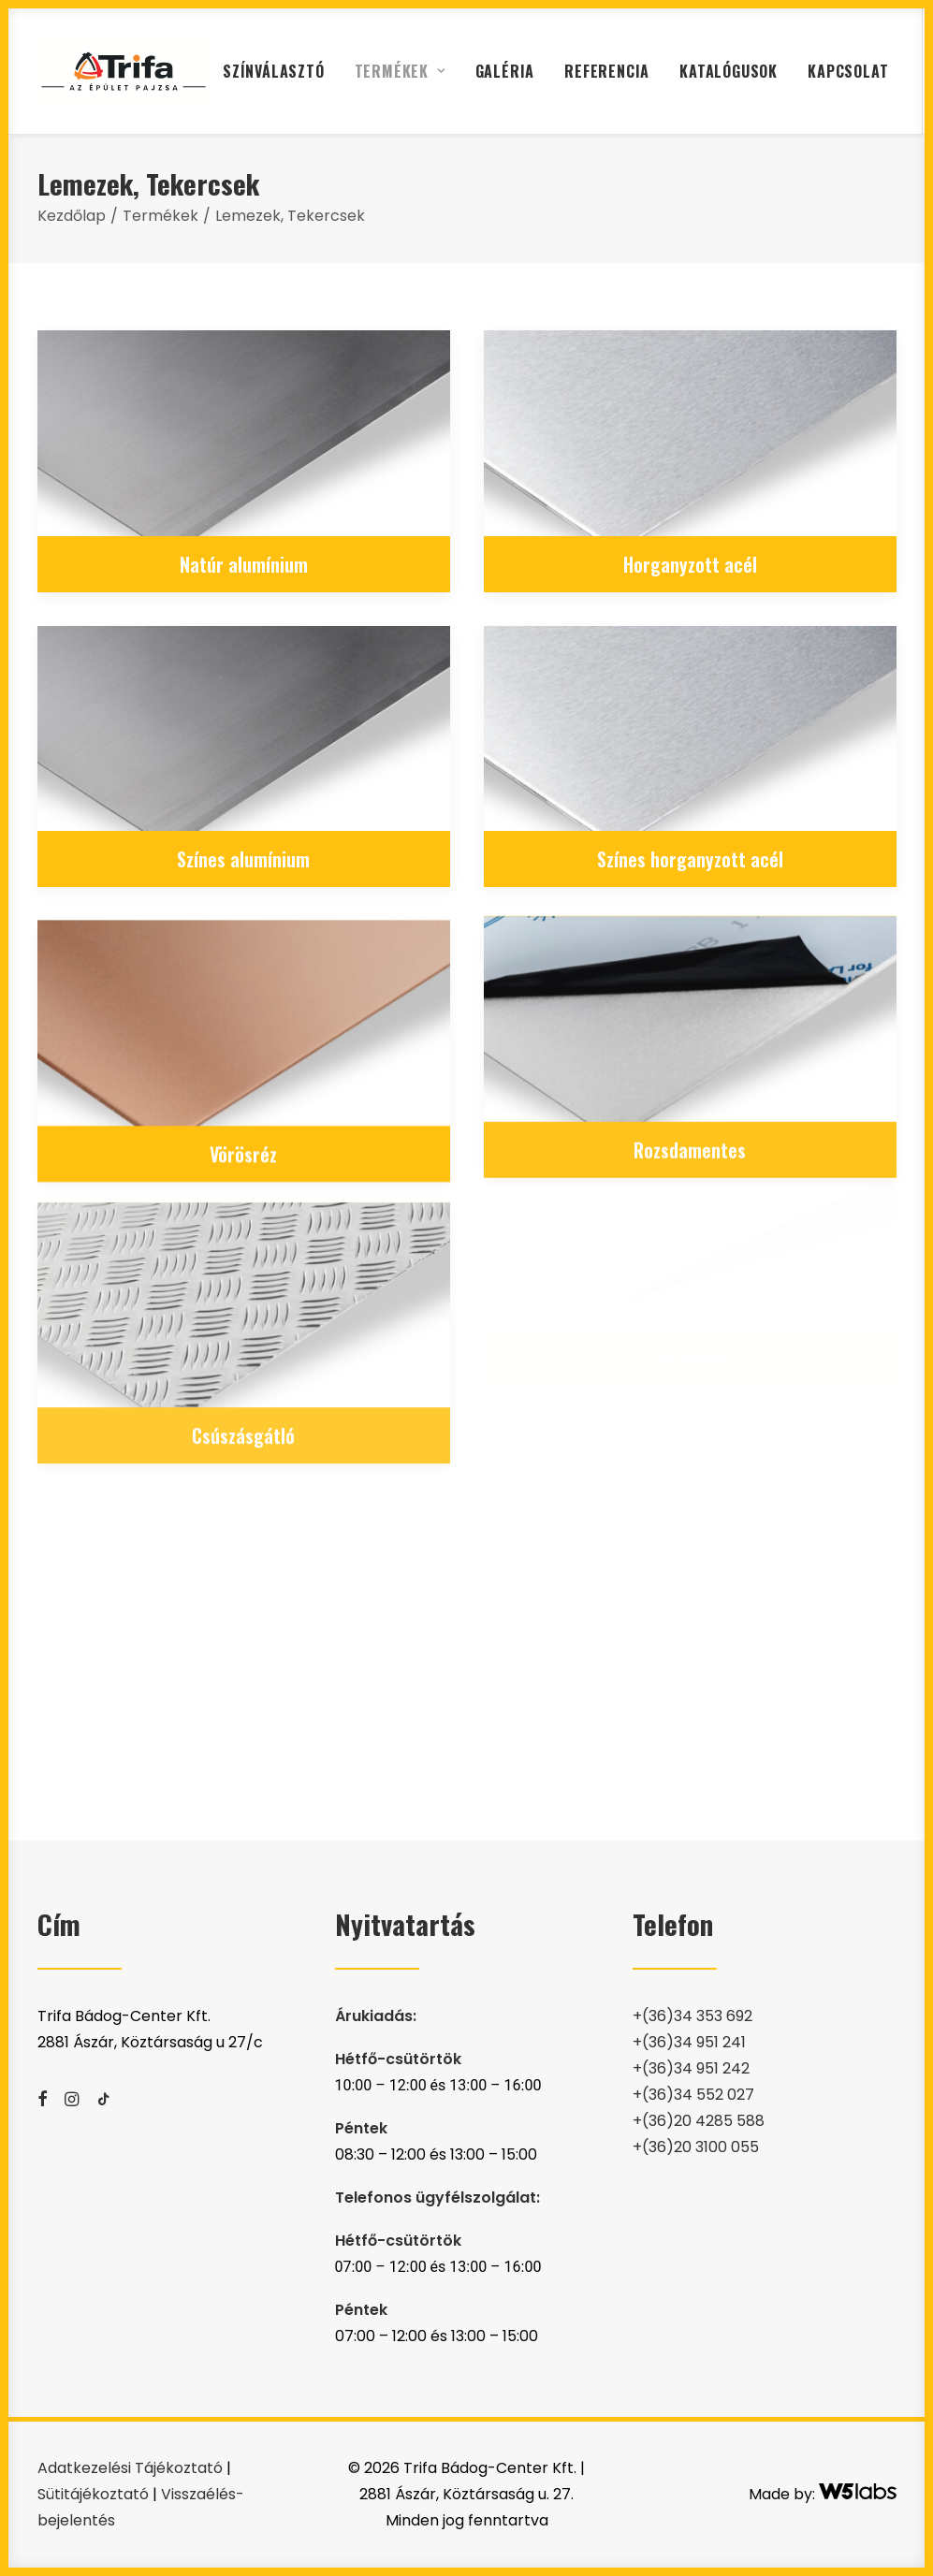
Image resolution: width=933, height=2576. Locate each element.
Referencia (606, 71)
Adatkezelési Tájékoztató (130, 2468)
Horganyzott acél (690, 564)
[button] (243, 433)
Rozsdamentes (690, 1087)
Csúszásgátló (243, 1357)
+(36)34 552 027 (693, 2094)
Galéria (505, 71)
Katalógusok (728, 71)
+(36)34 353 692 (692, 2016)
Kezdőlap (71, 215)
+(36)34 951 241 (689, 2042)
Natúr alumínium (244, 564)
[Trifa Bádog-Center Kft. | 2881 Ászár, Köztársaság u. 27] (124, 71)
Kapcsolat (848, 71)
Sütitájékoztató (93, 2494)
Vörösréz (243, 1119)
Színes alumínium (243, 859)
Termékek (400, 71)
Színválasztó (274, 71)
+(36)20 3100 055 (696, 2147)
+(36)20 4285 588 (699, 2121)
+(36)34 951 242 (691, 2068)
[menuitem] (274, 71)
